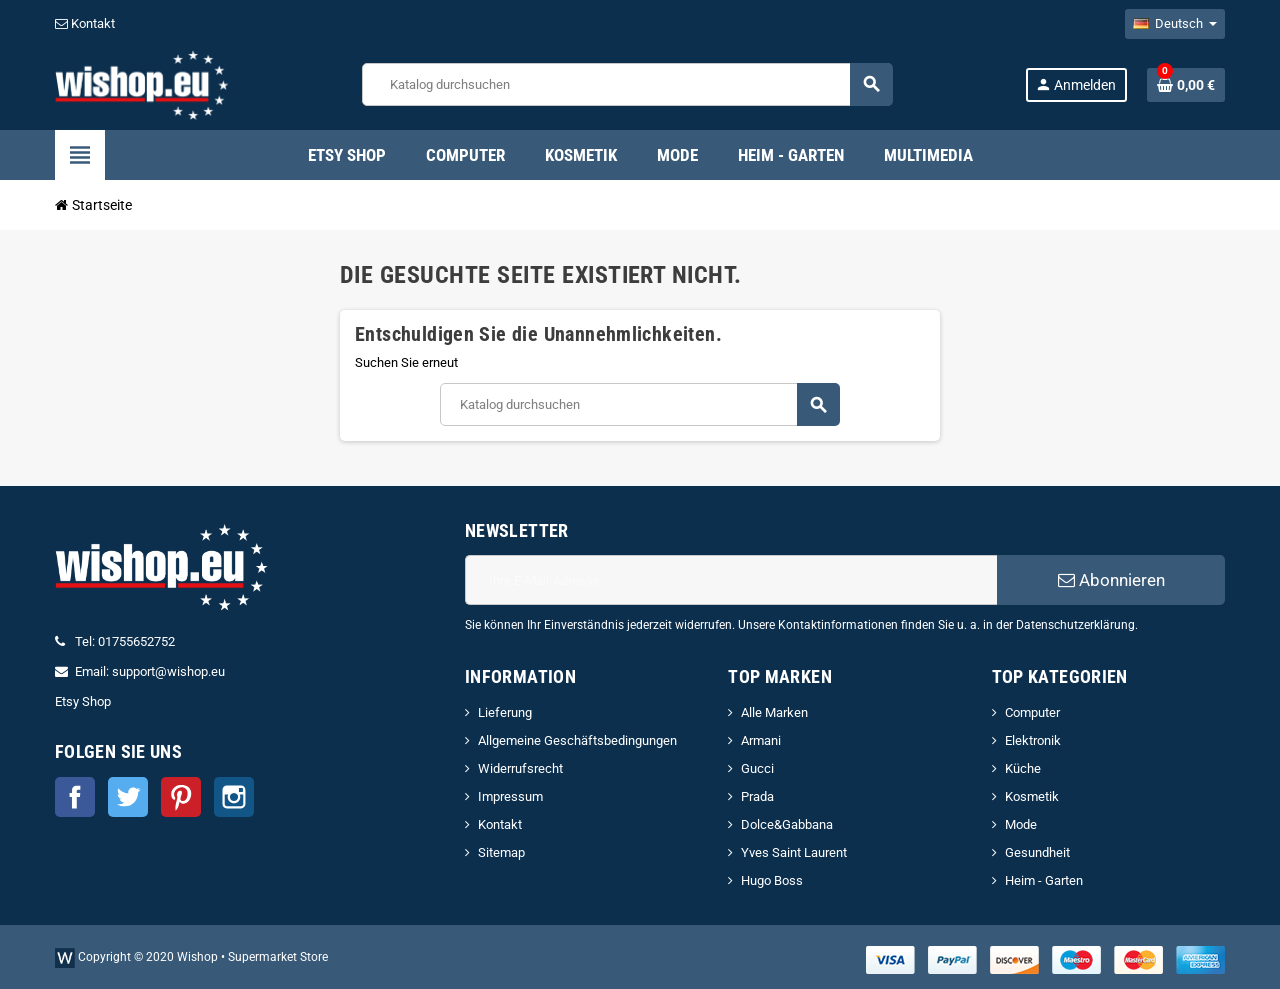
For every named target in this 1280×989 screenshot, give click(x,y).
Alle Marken (774, 712)
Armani (761, 740)
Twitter (128, 797)
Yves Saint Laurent (794, 852)
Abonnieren (1111, 580)
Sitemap (501, 852)
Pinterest (181, 797)
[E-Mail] (731, 580)
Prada (757, 796)
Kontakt (85, 23)
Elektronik (1033, 740)
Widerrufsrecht (520, 768)
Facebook (75, 797)
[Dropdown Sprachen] (1175, 24)
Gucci (757, 768)
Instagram (234, 797)
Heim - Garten (1044, 880)
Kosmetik (1032, 796)
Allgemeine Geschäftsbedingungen (577, 740)
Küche (1023, 768)
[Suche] (627, 84)
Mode (1021, 824)
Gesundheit (1037, 852)
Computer (1032, 712)
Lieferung (505, 712)
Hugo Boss (772, 880)
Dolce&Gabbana (787, 824)
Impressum (510, 796)
